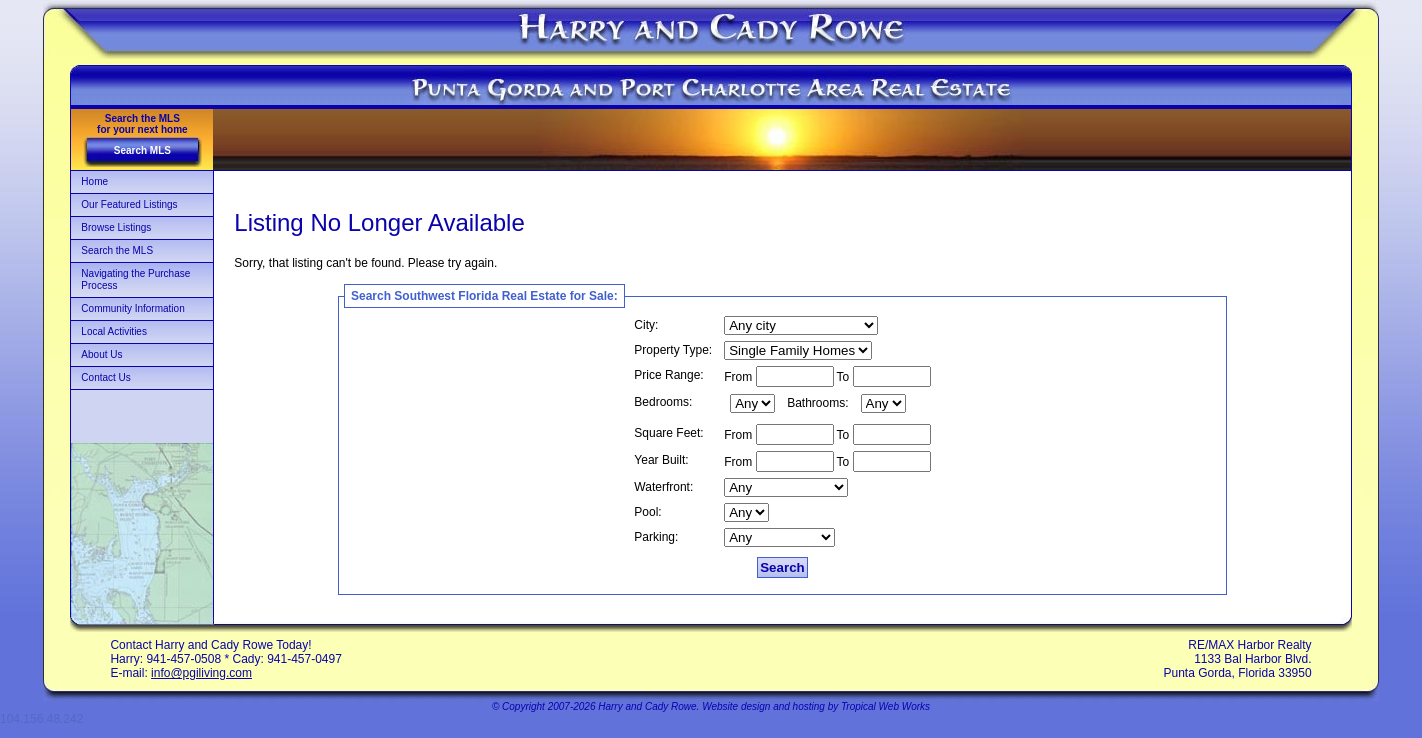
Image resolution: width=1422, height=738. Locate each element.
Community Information (132, 308)
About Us (101, 354)
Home (94, 181)
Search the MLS (117, 250)
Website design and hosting (763, 706)
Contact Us (105, 377)
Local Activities (114, 331)
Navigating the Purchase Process (135, 279)
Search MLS (142, 150)
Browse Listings (116, 227)
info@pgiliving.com (201, 673)
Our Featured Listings (129, 204)
